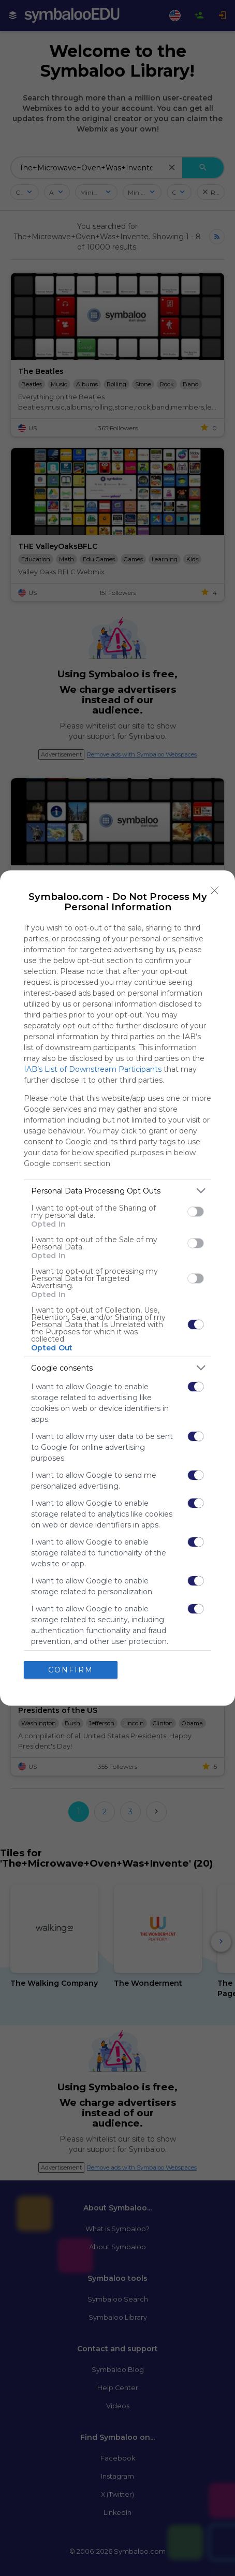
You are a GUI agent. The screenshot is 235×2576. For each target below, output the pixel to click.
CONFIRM (70, 1670)
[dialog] (117, 1288)
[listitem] (117, 1190)
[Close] (215, 890)
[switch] (195, 1211)
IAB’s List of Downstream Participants (92, 1069)
